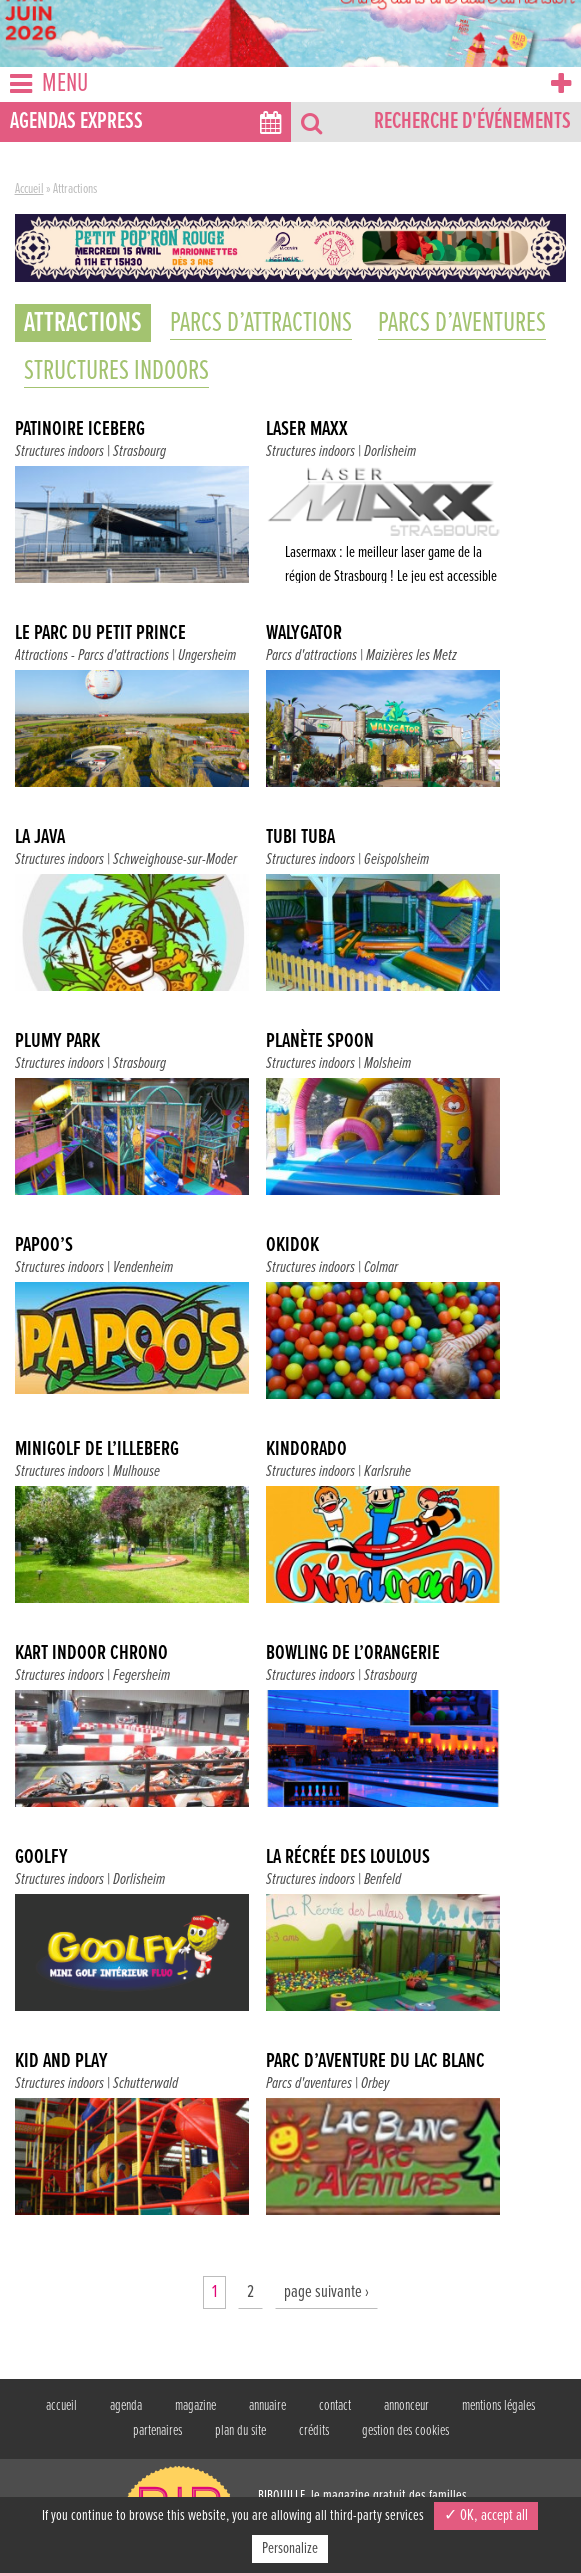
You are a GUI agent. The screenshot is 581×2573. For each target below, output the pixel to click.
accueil (61, 2406)
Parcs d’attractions (261, 323)
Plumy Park (57, 1042)
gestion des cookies (405, 2431)
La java (40, 838)
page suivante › (326, 2292)
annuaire (267, 2406)
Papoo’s (44, 1246)
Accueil (29, 189)
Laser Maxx (307, 430)
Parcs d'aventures (309, 2083)
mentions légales (498, 2406)
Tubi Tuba (300, 838)
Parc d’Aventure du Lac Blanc (375, 2062)
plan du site (240, 2431)
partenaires (157, 2431)
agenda (126, 2406)
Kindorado (306, 1450)
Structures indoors (116, 371)
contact (335, 2406)
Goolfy (41, 1858)
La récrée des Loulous (348, 1858)
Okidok (292, 1246)
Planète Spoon (320, 1042)
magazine (195, 2406)
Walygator (304, 634)
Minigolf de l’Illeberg (97, 1450)
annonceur (406, 2406)
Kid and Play (61, 2062)
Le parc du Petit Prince (100, 634)
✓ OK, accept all (486, 2515)
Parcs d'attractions (123, 655)
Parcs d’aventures (462, 323)
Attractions (41, 655)
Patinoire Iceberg (80, 430)
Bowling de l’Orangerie (353, 1654)
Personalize (290, 2548)
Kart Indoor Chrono (91, 1654)
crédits (314, 2431)
